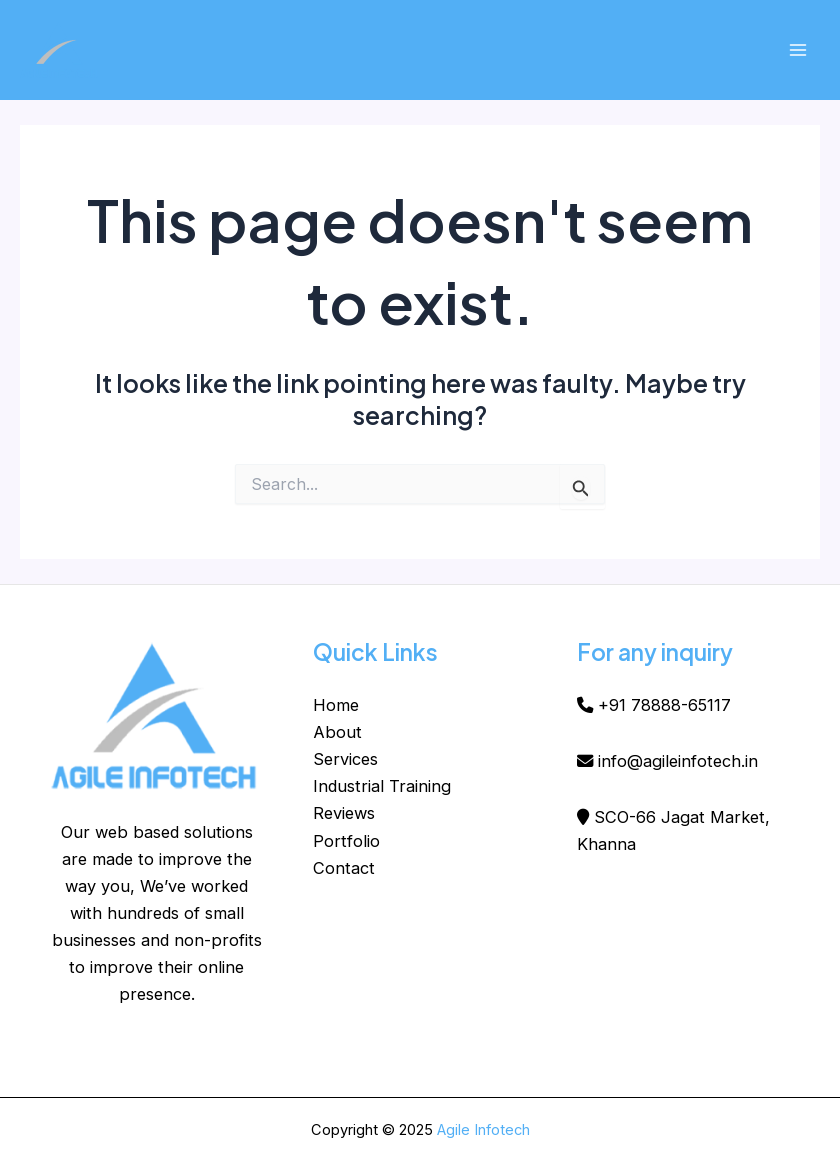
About (337, 732)
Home (336, 705)
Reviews (344, 813)
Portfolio (346, 841)
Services (345, 759)
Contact (344, 868)
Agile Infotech (483, 1130)
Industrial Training (382, 786)
